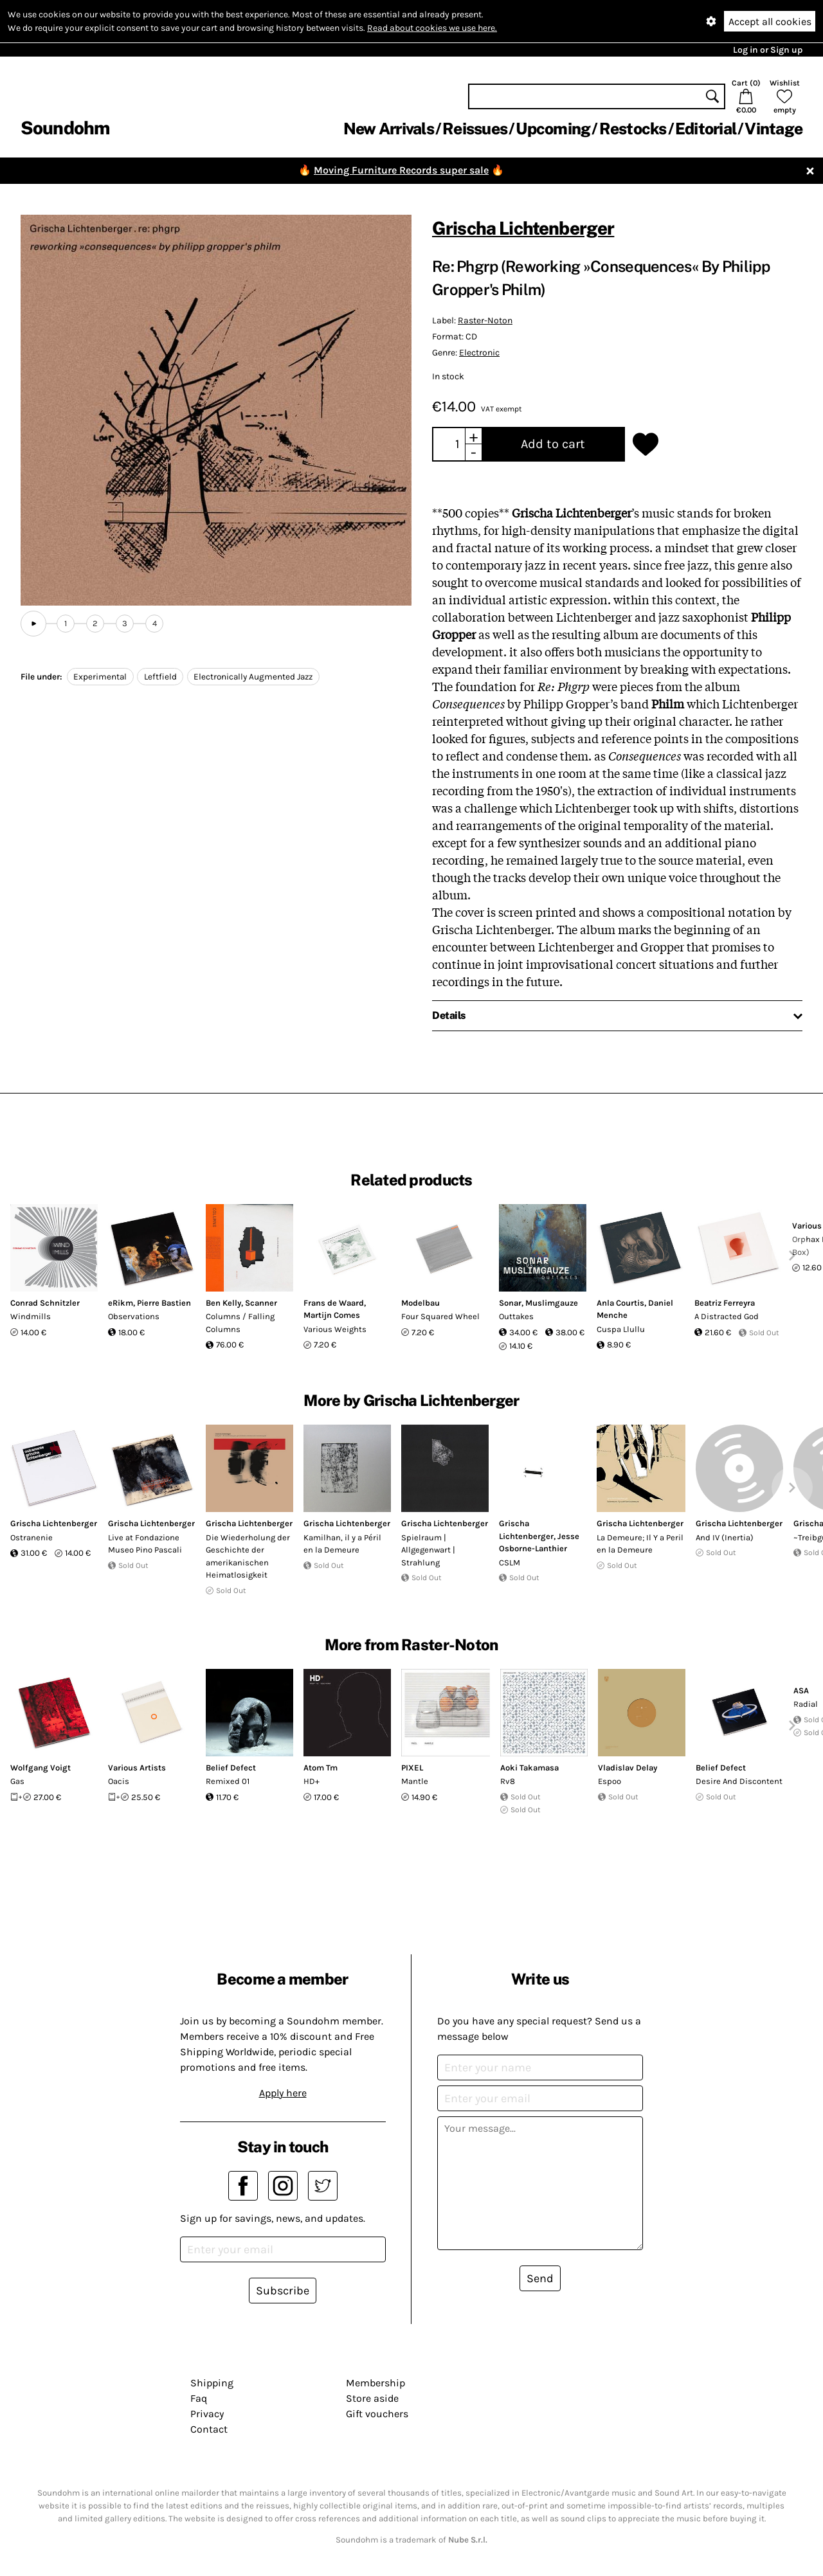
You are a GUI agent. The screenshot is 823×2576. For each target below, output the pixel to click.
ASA (801, 1690)
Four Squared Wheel (440, 1316)
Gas (17, 1781)
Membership (375, 2383)
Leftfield (160, 676)
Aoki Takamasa (529, 1767)
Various (807, 1225)
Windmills (30, 1316)
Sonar (510, 1303)
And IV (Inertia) (725, 1537)
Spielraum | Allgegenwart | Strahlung (428, 1550)
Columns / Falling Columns (240, 1322)
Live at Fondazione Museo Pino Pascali (145, 1544)
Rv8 (507, 1781)
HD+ (311, 1781)
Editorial (705, 128)
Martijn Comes (331, 1315)
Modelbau (420, 1303)
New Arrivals (388, 128)
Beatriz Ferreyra (724, 1303)
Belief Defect (231, 1767)
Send (540, 2278)
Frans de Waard (333, 1303)
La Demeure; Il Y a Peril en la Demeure (640, 1544)
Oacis (118, 1781)
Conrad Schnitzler (45, 1303)
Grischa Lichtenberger (523, 228)
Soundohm (65, 127)
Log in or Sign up (767, 49)
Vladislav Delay (627, 1767)
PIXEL (412, 1767)
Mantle (414, 1781)
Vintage (773, 128)
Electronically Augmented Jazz (253, 676)
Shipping (211, 2383)
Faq (198, 2398)
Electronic (479, 352)
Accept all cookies (769, 21)
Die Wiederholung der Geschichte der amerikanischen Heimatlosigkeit (248, 1556)
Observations (133, 1316)
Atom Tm (320, 1767)
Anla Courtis (620, 1303)
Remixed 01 (227, 1781)
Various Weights (334, 1329)
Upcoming (553, 128)
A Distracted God (726, 1316)
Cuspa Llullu (621, 1329)
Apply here (283, 2093)
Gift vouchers (377, 2414)
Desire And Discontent (739, 1781)
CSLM (509, 1562)
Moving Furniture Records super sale (401, 170)
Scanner (261, 1303)
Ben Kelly (223, 1303)
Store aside (372, 2398)
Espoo (609, 1781)
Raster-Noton (485, 320)
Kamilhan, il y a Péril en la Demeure (342, 1544)
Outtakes (516, 1316)
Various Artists (137, 1767)
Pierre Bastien (164, 1303)
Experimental (100, 676)
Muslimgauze (551, 1303)
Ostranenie (31, 1537)
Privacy (207, 2414)
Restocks (633, 128)
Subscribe (282, 2290)
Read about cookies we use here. (432, 28)
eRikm (120, 1303)
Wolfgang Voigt (40, 1767)
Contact (209, 2429)
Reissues (474, 128)
